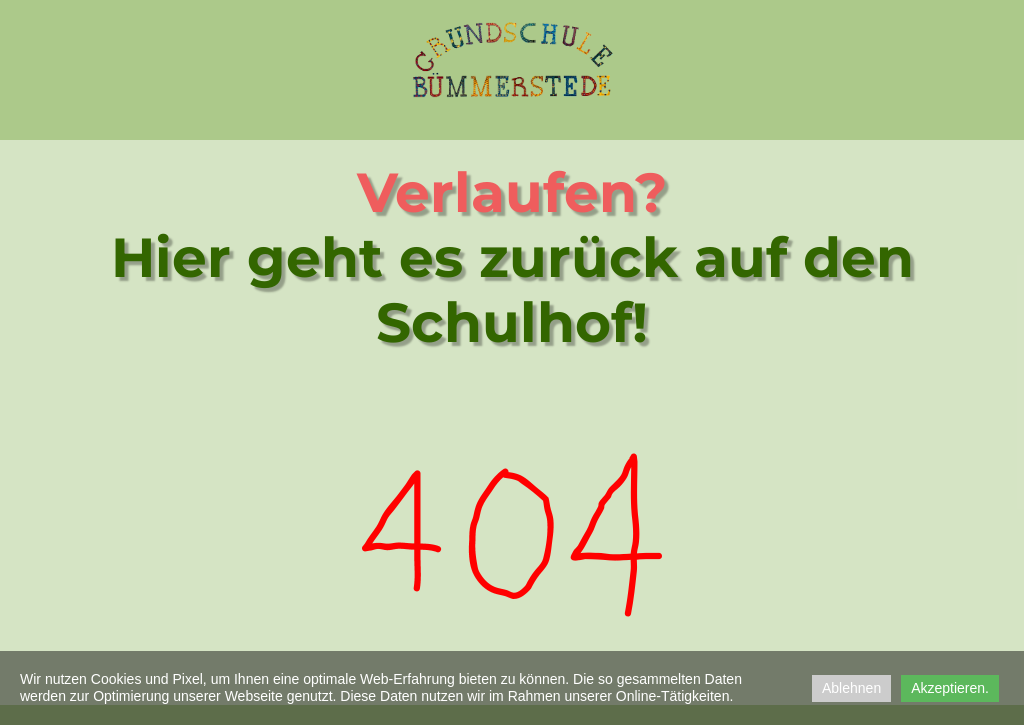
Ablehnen (851, 688)
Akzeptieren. (950, 688)
